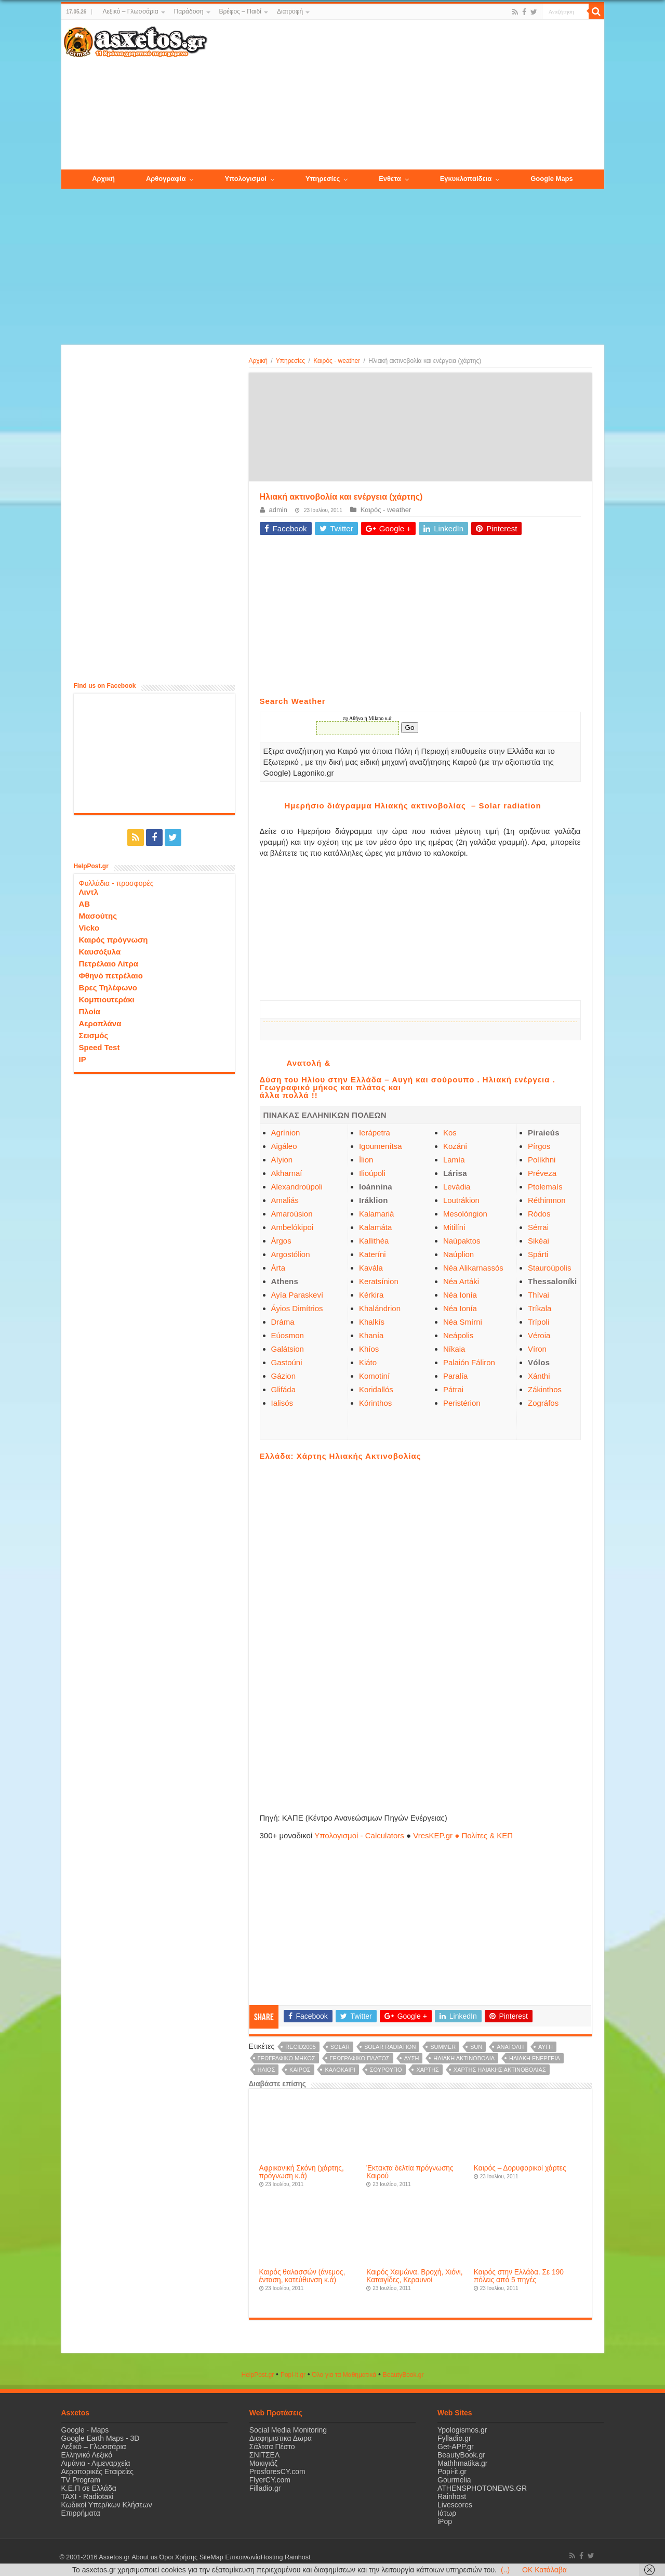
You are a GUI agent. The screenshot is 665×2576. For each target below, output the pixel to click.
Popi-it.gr (293, 2374)
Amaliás (285, 1200)
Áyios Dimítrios (297, 1308)
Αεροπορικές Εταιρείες (97, 2471)
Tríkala (539, 1308)
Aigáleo (284, 1146)
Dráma (283, 1321)
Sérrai (538, 1227)
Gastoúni (286, 1362)
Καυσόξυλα (100, 951)
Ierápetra (374, 1132)
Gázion (283, 1375)
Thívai (538, 1294)
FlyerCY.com (269, 2480)
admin (278, 510)
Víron (537, 1348)
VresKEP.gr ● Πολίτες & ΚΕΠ (463, 1835)
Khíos (369, 1348)
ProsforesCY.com (277, 2471)
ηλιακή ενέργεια (534, 2058)
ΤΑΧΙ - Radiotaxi (87, 2496)
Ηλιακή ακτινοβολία (464, 2058)
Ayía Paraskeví (297, 1294)
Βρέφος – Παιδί (240, 11)
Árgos (281, 1240)
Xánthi (539, 1375)
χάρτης (427, 2070)
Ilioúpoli (372, 1173)
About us (144, 2557)
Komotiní (374, 1375)
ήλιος (266, 2070)
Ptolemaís (545, 1186)
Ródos (539, 1213)
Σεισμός (94, 1035)
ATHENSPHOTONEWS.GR (482, 2488)
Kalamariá (376, 1213)
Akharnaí (286, 1173)
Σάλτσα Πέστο (272, 2446)
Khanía (371, 1335)
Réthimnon (547, 1200)
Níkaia (454, 1348)
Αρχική (258, 360)
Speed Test (99, 1047)
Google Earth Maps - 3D (100, 2438)
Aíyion (282, 1159)
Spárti (538, 1254)
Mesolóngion (465, 1213)
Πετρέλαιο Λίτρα (108, 963)
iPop (444, 2521)
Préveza (542, 1173)
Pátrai (453, 1389)
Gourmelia (454, 2480)
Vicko (89, 927)
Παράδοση (189, 11)
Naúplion (458, 1254)
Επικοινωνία (242, 2557)
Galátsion (287, 1348)
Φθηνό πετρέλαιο (111, 975)
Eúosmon (287, 1335)
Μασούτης (98, 915)
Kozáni (455, 1146)
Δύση (411, 2058)
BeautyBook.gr (461, 2455)
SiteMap (211, 2557)
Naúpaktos (462, 1240)
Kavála (371, 1267)
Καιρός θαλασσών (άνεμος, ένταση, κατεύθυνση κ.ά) (302, 2276)
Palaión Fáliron (469, 1362)
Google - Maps (85, 2430)
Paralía (455, 1375)
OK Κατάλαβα (544, 2570)
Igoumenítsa (380, 1146)
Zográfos (543, 1402)
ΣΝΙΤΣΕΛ (264, 2455)
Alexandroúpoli (297, 1186)
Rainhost (451, 2496)
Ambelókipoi (292, 1227)
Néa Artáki (461, 1281)
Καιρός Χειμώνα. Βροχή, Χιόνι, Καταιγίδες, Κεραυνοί (414, 2276)
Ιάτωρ (446, 2513)
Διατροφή (290, 11)
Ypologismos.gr (462, 2430)
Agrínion (285, 1132)
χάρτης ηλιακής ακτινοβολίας (500, 2070)
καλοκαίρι (340, 2070)
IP (82, 1059)
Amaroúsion (292, 1213)
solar (340, 2047)
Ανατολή (510, 2047)
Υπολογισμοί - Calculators (359, 1835)
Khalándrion (380, 1308)
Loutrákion (461, 1200)
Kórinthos (375, 1402)
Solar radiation (390, 2047)
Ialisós (282, 1402)
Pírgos (539, 1146)
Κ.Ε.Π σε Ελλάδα (88, 2488)
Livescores (454, 2505)
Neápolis (458, 1335)
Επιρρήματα (80, 2513)
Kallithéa (374, 1240)
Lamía (454, 1159)
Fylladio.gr (454, 2438)
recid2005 (300, 2047)
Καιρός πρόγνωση (113, 939)
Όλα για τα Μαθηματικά (344, 2374)
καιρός (299, 2070)
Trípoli (538, 1321)
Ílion (366, 1159)
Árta (278, 1267)
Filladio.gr (265, 2488)
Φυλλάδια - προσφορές (116, 883)
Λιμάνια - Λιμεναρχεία (95, 2463)
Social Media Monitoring (288, 2430)
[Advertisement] (405, 95)
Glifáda (283, 1389)
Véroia (539, 1335)
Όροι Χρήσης (178, 2557)
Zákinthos (545, 1389)
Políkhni (541, 1159)
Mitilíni (454, 1227)
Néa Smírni (462, 1321)
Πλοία (90, 1011)
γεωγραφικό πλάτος (360, 2058)
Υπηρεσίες (290, 360)
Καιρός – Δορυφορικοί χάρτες (520, 2168)
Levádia (457, 1186)
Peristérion (462, 1402)
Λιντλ (89, 891)
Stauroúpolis (549, 1267)
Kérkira (371, 1294)
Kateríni (372, 1254)
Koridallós (376, 1389)
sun (476, 2047)
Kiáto (368, 1362)
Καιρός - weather (336, 360)
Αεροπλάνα (100, 1023)
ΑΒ (84, 903)
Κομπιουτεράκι (107, 999)
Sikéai (538, 1240)
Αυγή (545, 2047)
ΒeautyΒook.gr (403, 2374)
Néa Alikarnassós (473, 1267)
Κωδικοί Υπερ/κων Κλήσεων (106, 2505)
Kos (450, 1132)
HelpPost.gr (257, 2374)
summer (443, 2047)
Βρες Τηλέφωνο (108, 987)
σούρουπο (386, 2070)
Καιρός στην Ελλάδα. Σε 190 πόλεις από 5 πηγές (519, 2276)
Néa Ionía (460, 1294)
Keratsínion (378, 1281)
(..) (505, 2570)
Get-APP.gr (455, 2446)
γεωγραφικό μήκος (286, 2058)
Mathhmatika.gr (462, 2463)
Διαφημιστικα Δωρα (280, 2438)
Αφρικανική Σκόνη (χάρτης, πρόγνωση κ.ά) (301, 2172)
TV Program (80, 2480)
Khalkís (371, 1321)
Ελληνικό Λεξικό (87, 2455)
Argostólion (290, 1254)
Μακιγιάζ (263, 2463)
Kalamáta (375, 1227)
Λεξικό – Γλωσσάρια (130, 11)
